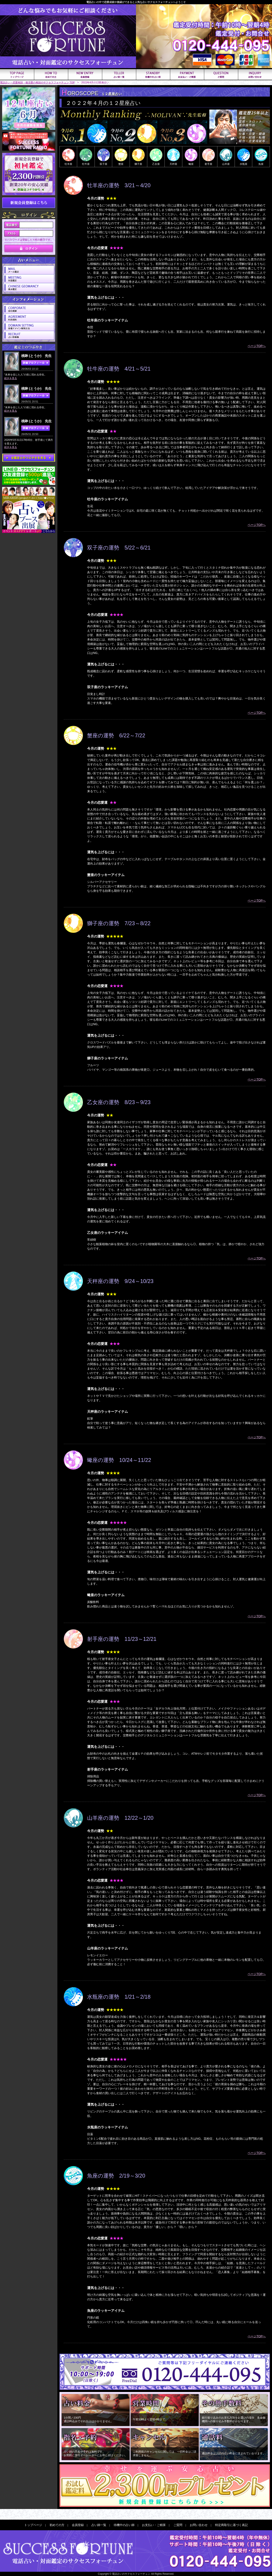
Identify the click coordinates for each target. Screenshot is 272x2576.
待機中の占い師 (124, 2525)
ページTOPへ (257, 346)
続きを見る (10, 378)
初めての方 (57, 2525)
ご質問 (177, 2525)
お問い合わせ (199, 2525)
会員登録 (78, 2525)
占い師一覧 (98, 2525)
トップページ (33, 2525)
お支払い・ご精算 (154, 2525)
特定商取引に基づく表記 (231, 2525)
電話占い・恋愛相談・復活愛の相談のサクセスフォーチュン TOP (37, 82)
